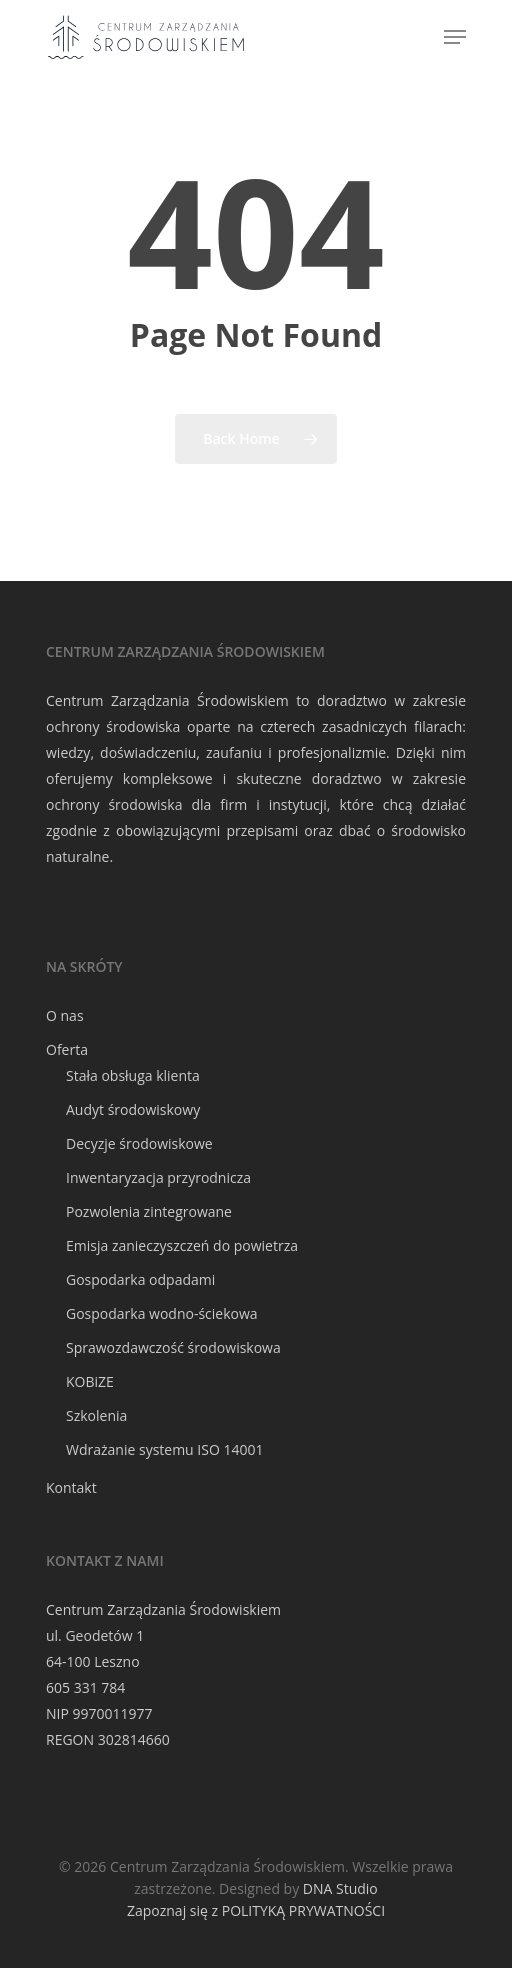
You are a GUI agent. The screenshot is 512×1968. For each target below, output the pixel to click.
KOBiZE (90, 1381)
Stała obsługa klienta (133, 1075)
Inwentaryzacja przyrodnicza (158, 1177)
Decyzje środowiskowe (139, 1143)
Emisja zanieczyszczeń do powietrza (182, 1245)
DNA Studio (340, 1888)
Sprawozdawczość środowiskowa (173, 1347)
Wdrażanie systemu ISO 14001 (164, 1449)
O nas (65, 1015)
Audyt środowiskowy (133, 1109)
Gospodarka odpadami (140, 1279)
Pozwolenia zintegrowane (149, 1211)
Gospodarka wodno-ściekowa (162, 1313)
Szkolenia (96, 1415)
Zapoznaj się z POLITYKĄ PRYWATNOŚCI (256, 1910)
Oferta (67, 1049)
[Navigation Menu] (455, 37)
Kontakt (71, 1487)
